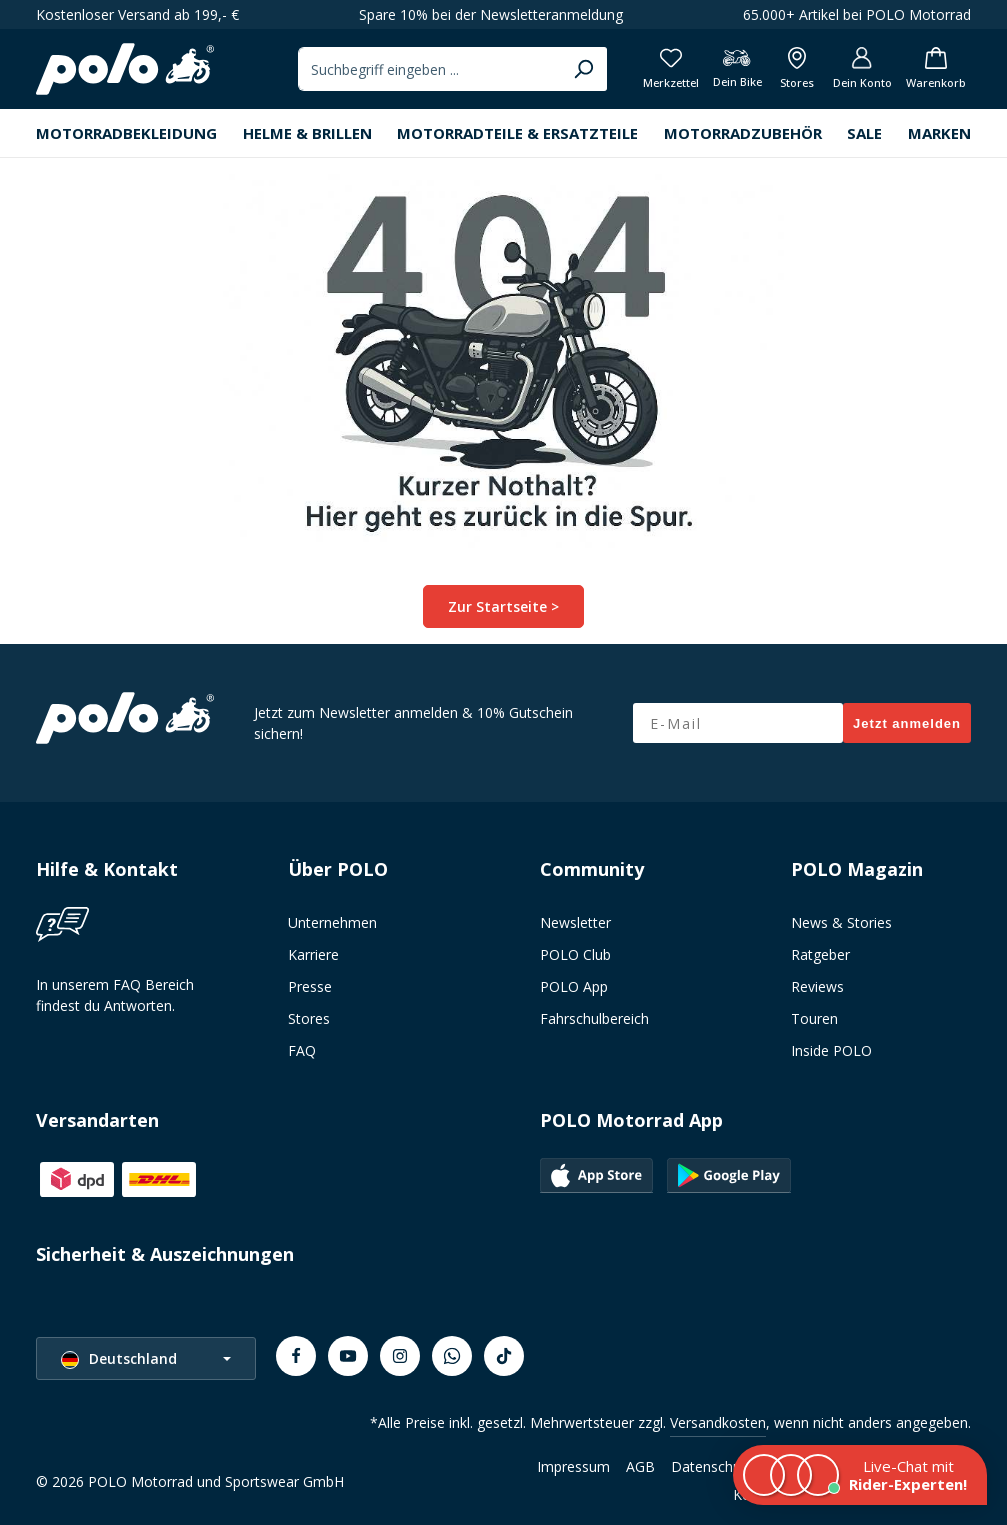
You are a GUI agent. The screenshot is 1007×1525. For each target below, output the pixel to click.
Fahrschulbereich (594, 1018)
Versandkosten (718, 1422)
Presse (310, 986)
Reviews (817, 986)
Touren (814, 1018)
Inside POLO (831, 1050)
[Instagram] (400, 1356)
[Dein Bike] (737, 69)
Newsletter (575, 922)
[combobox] (429, 69)
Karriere (313, 954)
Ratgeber (820, 954)
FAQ (302, 1050)
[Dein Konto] (862, 69)
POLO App (574, 986)
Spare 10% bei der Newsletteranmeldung (491, 14)
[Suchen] (583, 69)
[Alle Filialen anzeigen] (797, 69)
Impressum (573, 1466)
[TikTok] (504, 1356)
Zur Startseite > (503, 606)
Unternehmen (332, 922)
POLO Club (575, 954)
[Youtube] (348, 1356)
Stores (309, 1018)
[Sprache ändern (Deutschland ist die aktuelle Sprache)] (146, 1358)
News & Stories (841, 922)
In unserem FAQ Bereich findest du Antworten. (115, 995)
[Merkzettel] (671, 69)
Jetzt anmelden (907, 723)
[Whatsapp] (452, 1356)
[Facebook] (296, 1356)
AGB (640, 1466)
